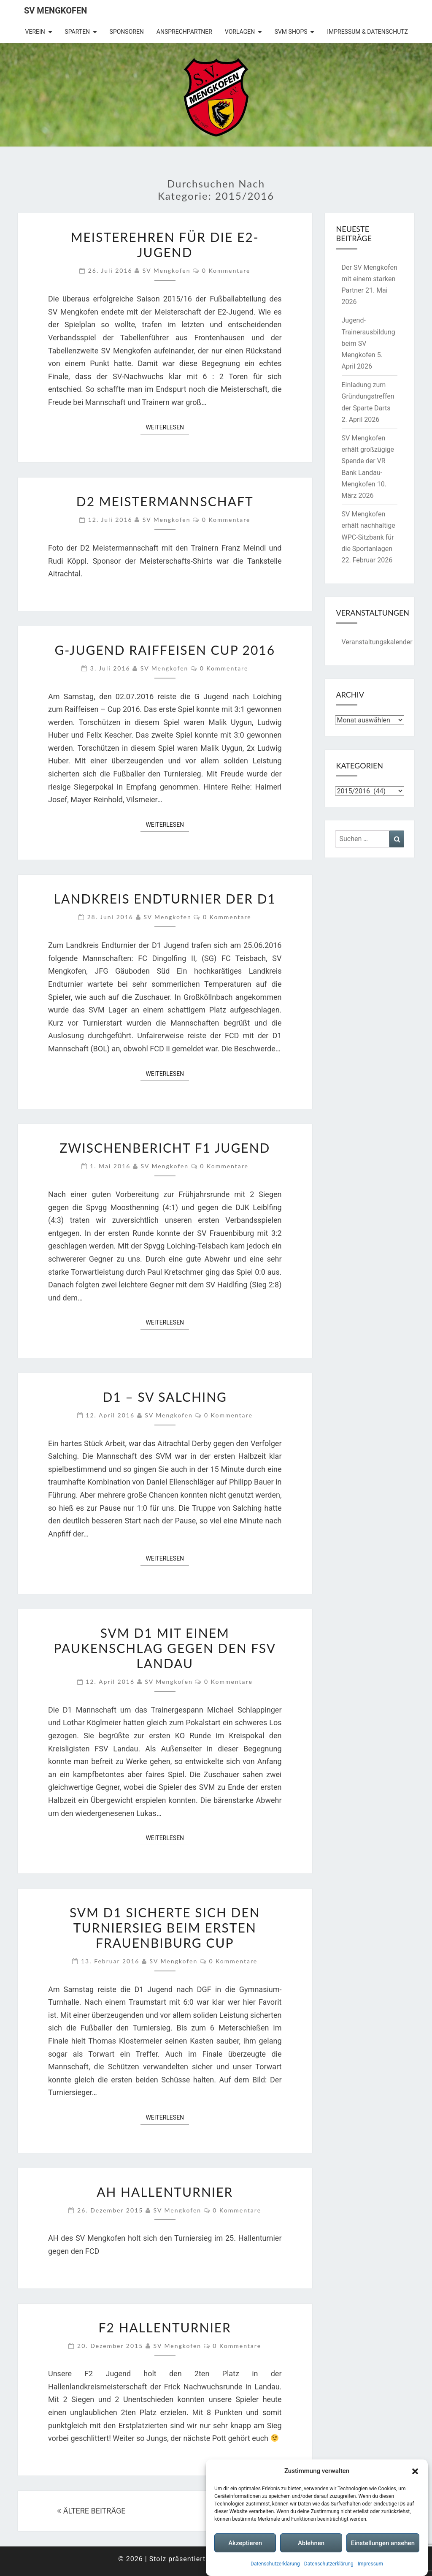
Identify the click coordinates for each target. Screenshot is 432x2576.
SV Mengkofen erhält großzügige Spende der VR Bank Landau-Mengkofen (368, 461)
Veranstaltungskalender (377, 642)
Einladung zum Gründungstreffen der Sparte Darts (368, 396)
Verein (35, 31)
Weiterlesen (167, 427)
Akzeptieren (245, 2544)
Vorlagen (240, 31)
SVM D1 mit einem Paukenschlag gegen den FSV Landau (165, 1648)
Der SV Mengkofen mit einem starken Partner (369, 278)
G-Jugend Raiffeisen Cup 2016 (164, 649)
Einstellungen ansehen (383, 2544)
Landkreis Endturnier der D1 (165, 898)
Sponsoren (127, 31)
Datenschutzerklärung (275, 2565)
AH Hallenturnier (165, 2191)
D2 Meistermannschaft (165, 501)
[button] (415, 2472)
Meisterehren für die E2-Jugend (165, 244)
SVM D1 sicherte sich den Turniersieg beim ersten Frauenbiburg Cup (165, 1927)
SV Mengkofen (55, 10)
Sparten (77, 31)
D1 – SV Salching (165, 1396)
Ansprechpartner (184, 31)
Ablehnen (311, 2544)
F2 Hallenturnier (165, 2327)
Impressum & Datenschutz (367, 31)
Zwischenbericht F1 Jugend (164, 1147)
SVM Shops (291, 31)
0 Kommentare (226, 270)
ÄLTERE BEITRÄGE (91, 2510)
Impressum (370, 2565)
